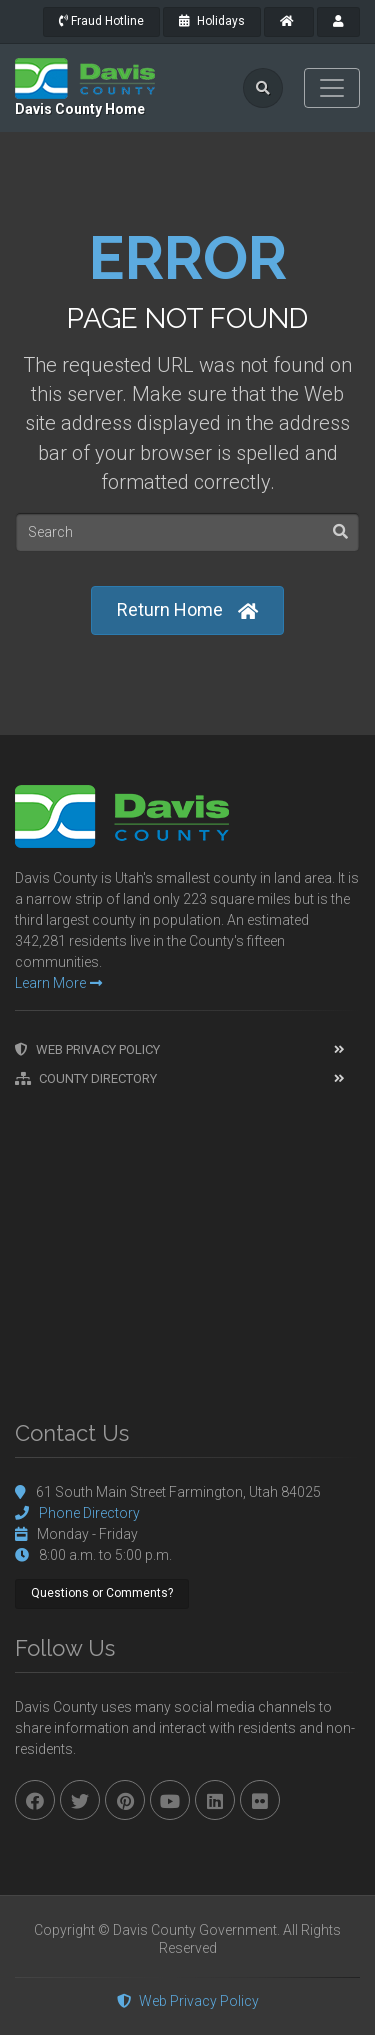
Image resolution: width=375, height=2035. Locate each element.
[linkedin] (215, 1800)
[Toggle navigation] (332, 88)
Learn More (58, 983)
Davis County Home (80, 109)
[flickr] (260, 1800)
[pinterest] (125, 1800)
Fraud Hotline (101, 21)
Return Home (187, 610)
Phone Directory (89, 1513)
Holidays (212, 21)
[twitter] (80, 1800)
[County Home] (289, 22)
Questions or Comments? (102, 1593)
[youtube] (170, 1800)
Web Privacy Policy (87, 1049)
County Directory (86, 1078)
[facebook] (35, 1800)
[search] (263, 88)
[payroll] (338, 22)
